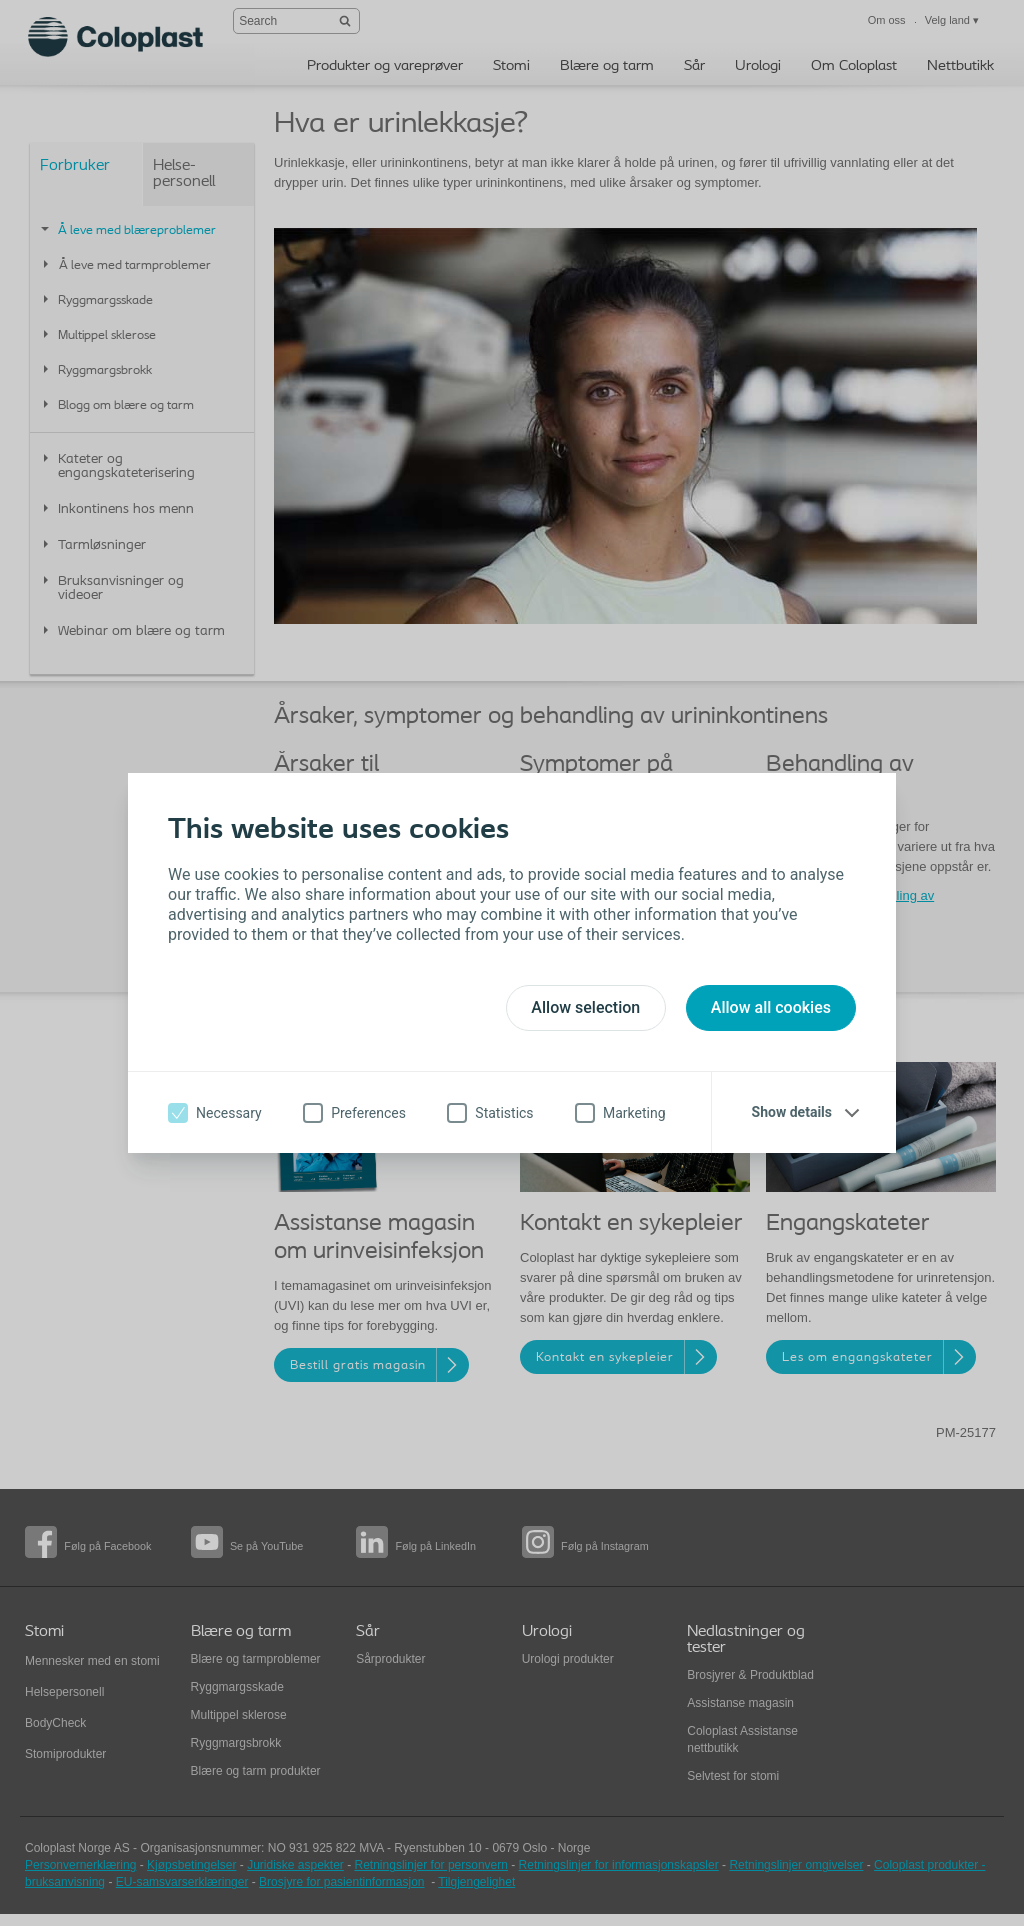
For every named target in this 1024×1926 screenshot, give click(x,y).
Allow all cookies (771, 1007)
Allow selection (585, 1007)
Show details (792, 1112)
